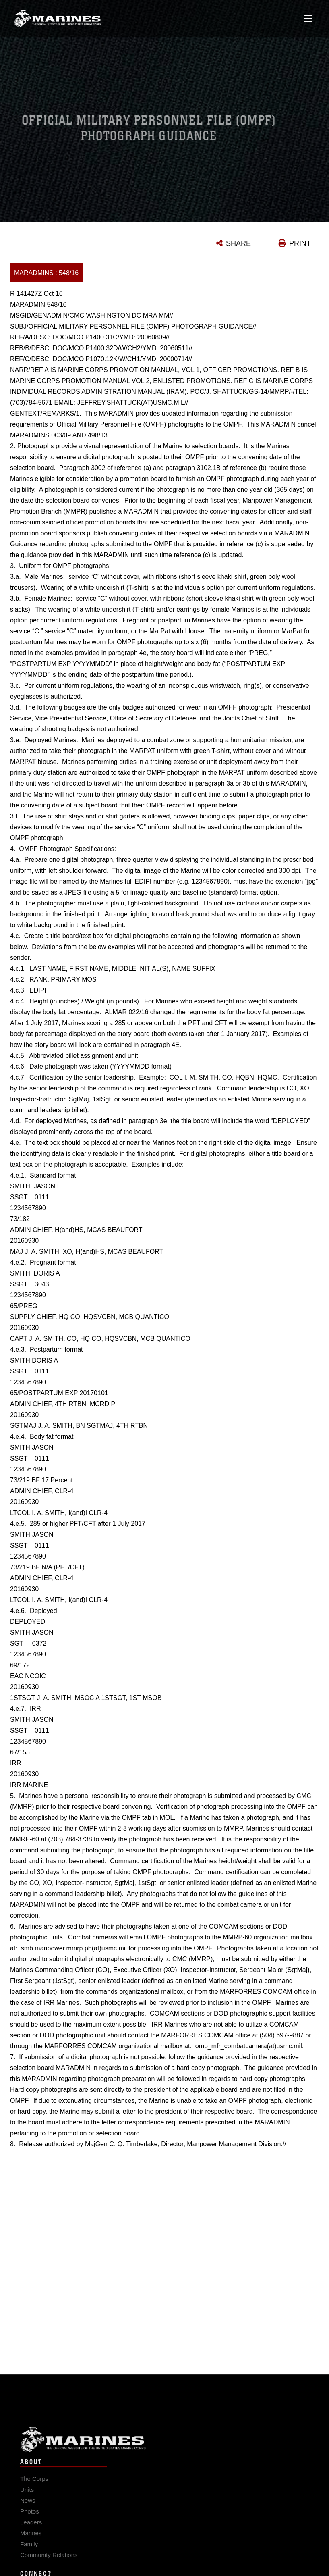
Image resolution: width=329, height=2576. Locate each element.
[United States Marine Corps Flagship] (57, 14)
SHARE (238, 243)
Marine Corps (164, 2444)
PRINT (300, 243)
